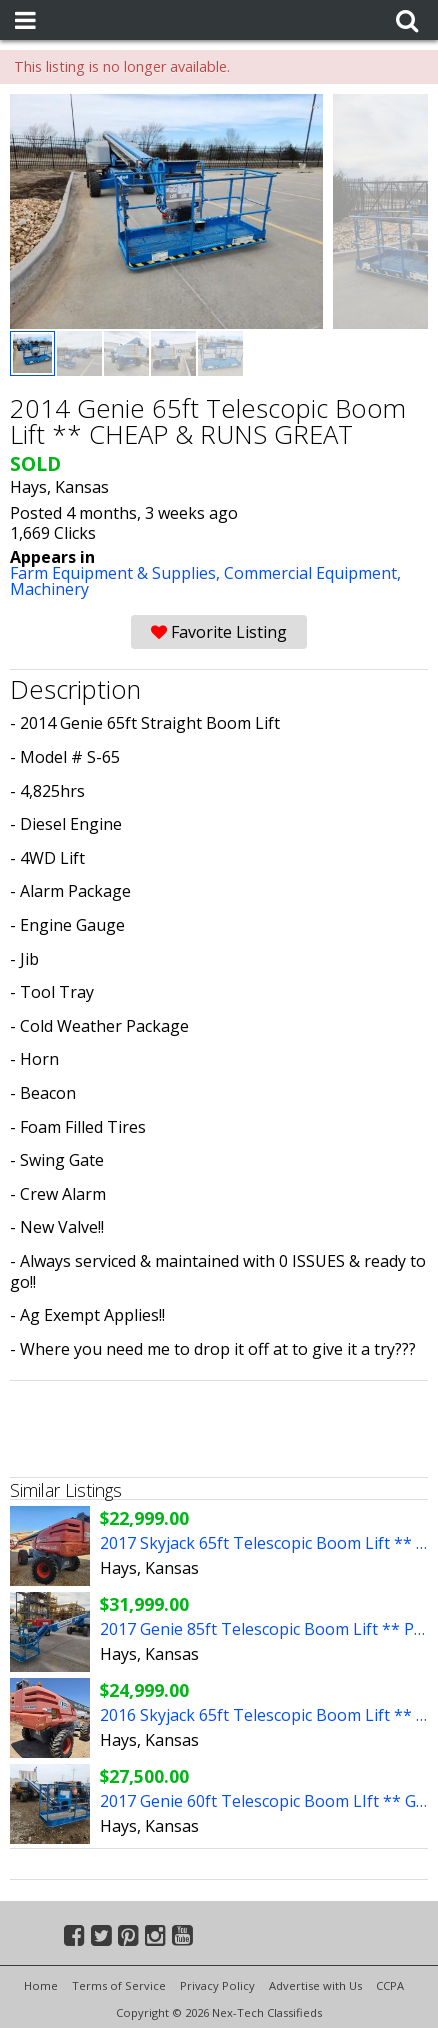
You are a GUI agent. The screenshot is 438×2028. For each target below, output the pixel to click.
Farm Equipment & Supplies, (117, 573)
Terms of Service (119, 1985)
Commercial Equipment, (312, 573)
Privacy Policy (217, 1985)
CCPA (390, 1985)
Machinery (49, 589)
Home (41, 1985)
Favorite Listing (219, 632)
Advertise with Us (315, 1985)
